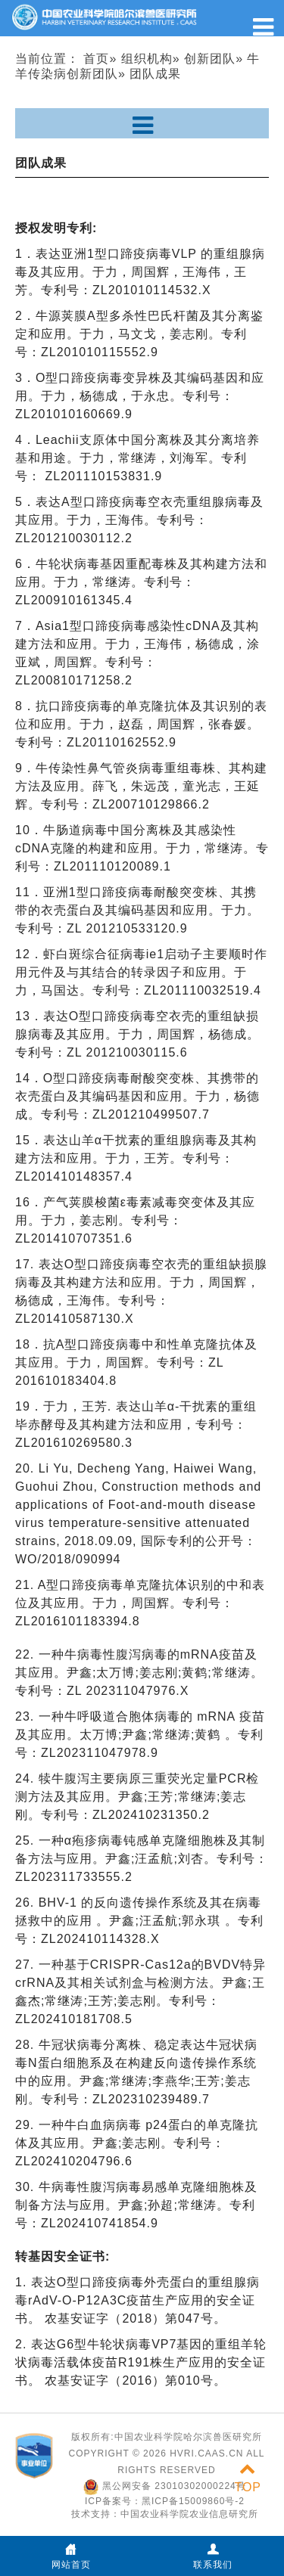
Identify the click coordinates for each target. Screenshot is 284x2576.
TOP (247, 2478)
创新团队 (210, 58)
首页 (96, 58)
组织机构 (147, 58)
